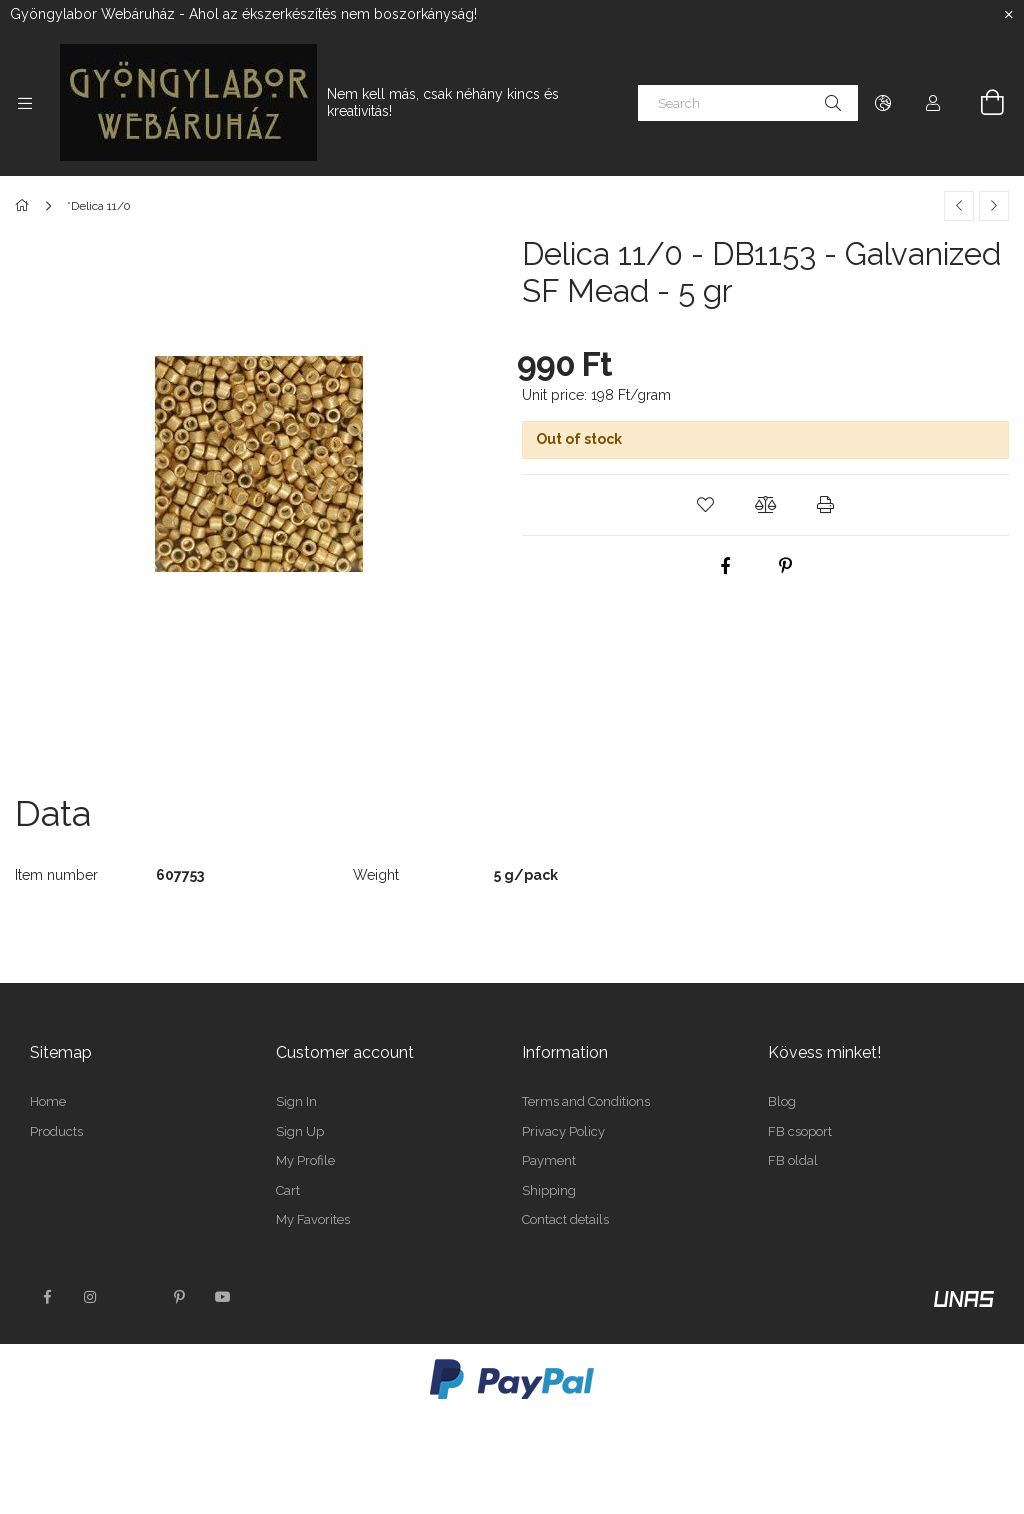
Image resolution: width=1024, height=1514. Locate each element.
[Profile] (933, 103)
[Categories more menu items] (25, 103)
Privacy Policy (563, 1131)
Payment (549, 1160)
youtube (223, 1297)
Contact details (565, 1219)
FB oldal (793, 1160)
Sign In (296, 1101)
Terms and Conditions (586, 1101)
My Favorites (313, 1219)
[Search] (748, 103)
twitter (135, 1297)
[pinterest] (785, 566)
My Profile (305, 1160)
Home (48, 1101)
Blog (782, 1101)
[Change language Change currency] (883, 103)
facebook (47, 1297)
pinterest (179, 1297)
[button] (706, 505)
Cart (288, 1190)
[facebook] (725, 566)
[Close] (1009, 15)
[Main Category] (25, 206)
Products (56, 1131)
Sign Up (300, 1131)
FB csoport (800, 1131)
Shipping (549, 1190)
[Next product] (994, 206)
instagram (91, 1297)
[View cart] (981, 103)
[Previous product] (959, 206)
